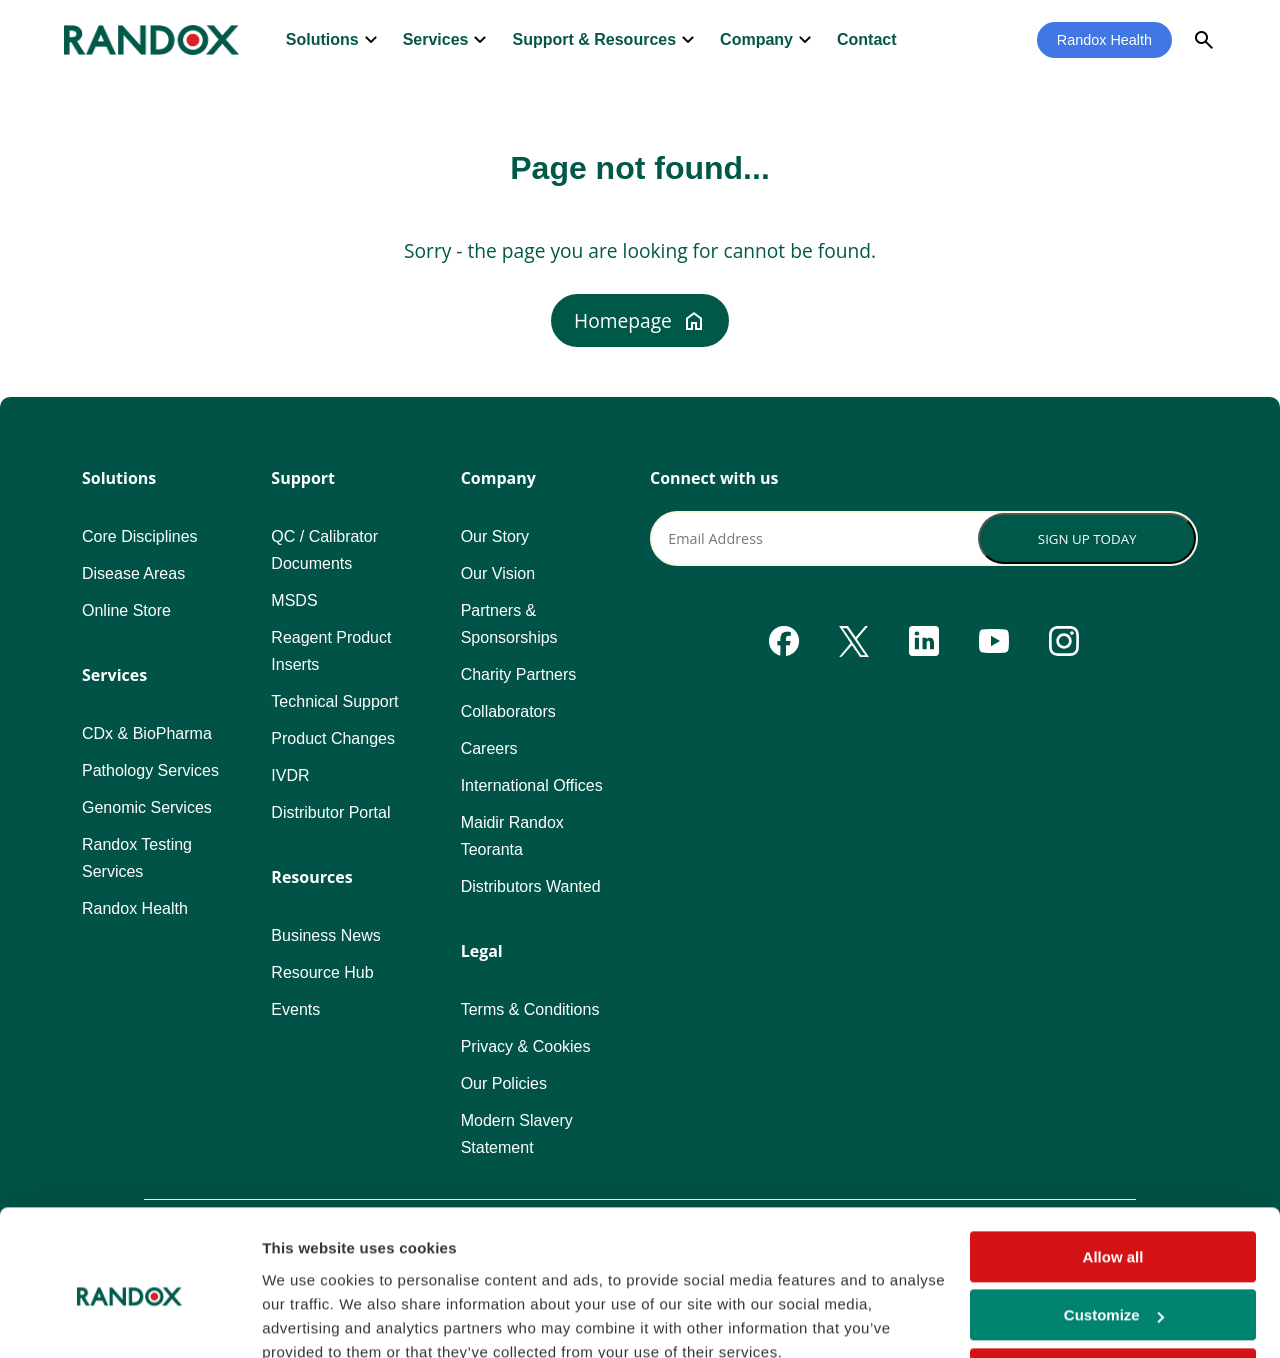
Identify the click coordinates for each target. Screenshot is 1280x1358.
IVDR (290, 775)
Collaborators (508, 711)
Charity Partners (519, 674)
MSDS (294, 600)
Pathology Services (150, 770)
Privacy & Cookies (526, 1046)
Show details (308, 1318)
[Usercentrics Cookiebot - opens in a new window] (129, 1319)
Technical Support (334, 701)
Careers (489, 748)
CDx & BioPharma (147, 733)
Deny (1113, 1285)
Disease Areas (133, 573)
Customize (1114, 1226)
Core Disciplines (140, 536)
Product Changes (333, 738)
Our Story (495, 536)
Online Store (126, 610)
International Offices (532, 785)
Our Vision (498, 573)
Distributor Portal (330, 812)
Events (295, 1009)
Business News (325, 935)
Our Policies (504, 1083)
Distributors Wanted (531, 886)
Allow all (1113, 1168)
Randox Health (1104, 40)
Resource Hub (322, 972)
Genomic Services (147, 807)
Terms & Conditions (530, 1009)
